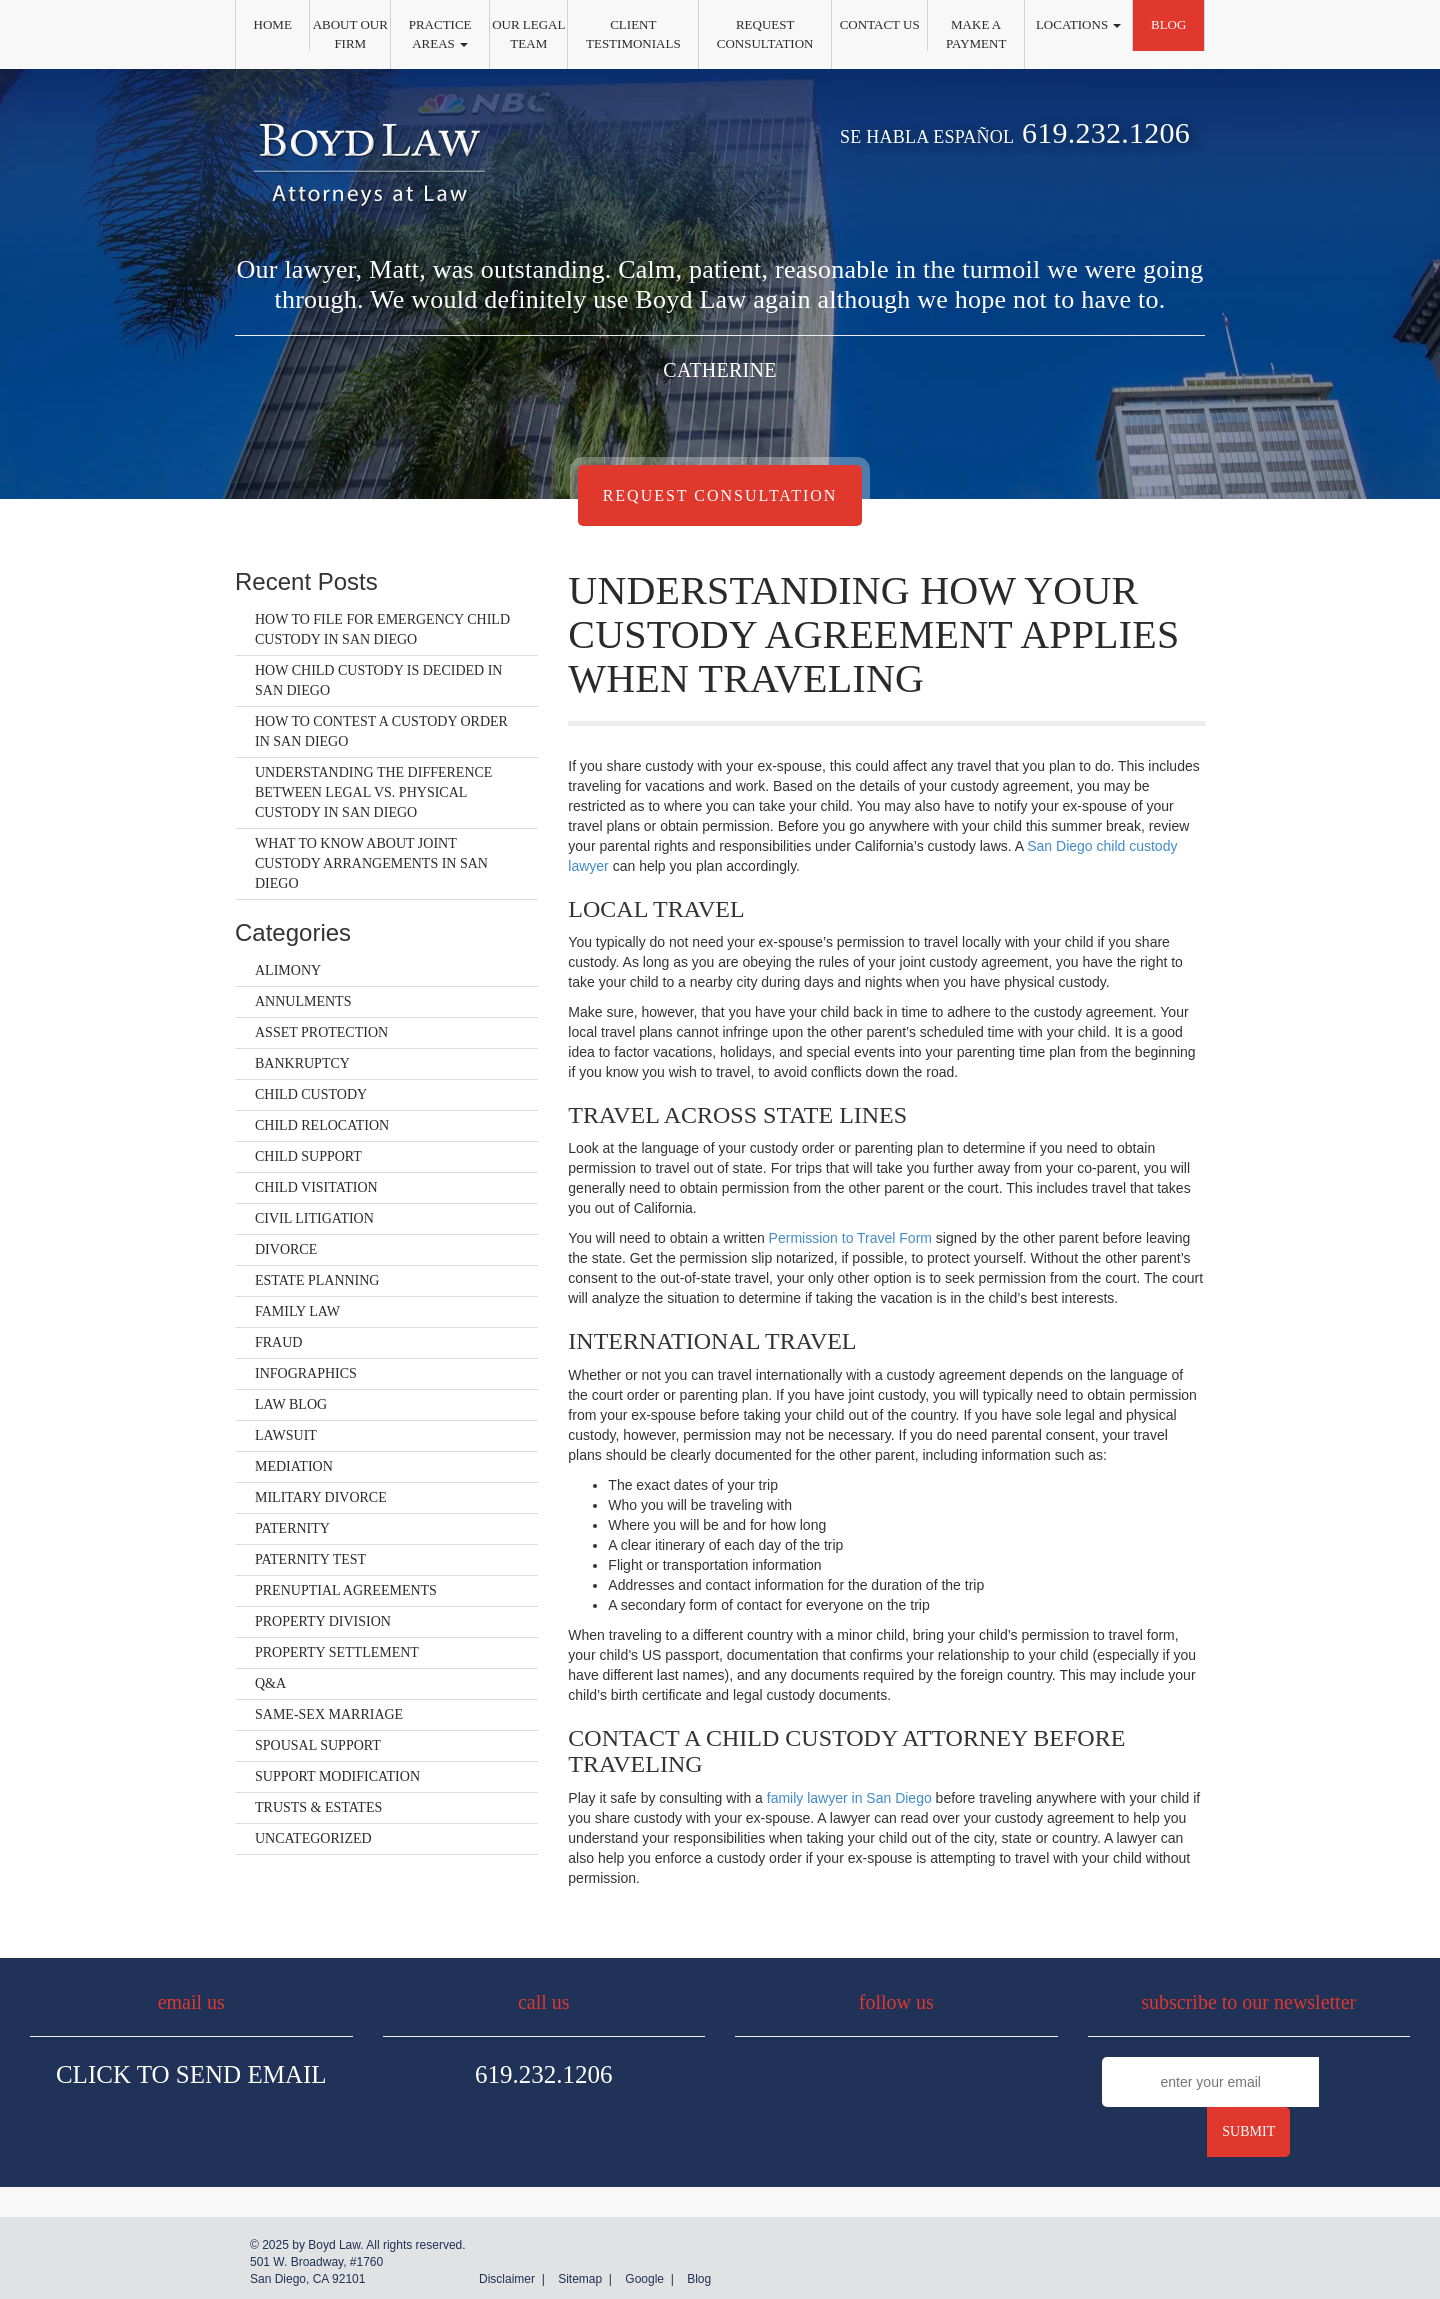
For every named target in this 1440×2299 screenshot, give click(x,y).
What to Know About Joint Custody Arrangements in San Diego (371, 863)
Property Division (323, 1621)
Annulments (303, 1001)
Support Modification (337, 1776)
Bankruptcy (302, 1063)
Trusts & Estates (318, 1807)
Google (644, 2279)
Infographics (306, 1373)
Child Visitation (316, 1187)
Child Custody (311, 1094)
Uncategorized (313, 1838)
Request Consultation (765, 34)
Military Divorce (321, 1497)
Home (273, 24)
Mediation (294, 1466)
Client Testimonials (633, 34)
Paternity (292, 1528)
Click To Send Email (191, 2074)
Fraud (278, 1342)
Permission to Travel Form (850, 1238)
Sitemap (580, 2279)
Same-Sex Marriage (329, 1714)
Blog (1168, 24)
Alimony (288, 970)
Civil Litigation (314, 1218)
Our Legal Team (528, 34)
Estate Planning (317, 1280)
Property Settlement (337, 1652)
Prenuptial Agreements (346, 1590)
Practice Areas (440, 34)
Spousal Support (318, 1745)
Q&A (270, 1683)
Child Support (308, 1156)
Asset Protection (321, 1032)
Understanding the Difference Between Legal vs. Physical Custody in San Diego (373, 792)
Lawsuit (286, 1435)
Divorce (286, 1249)
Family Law (297, 1311)
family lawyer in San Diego (849, 1798)
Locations (1078, 24)
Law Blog (291, 1404)
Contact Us (880, 24)
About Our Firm (350, 34)
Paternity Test (310, 1559)
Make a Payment (976, 34)
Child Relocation (322, 1125)
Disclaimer (507, 2279)
